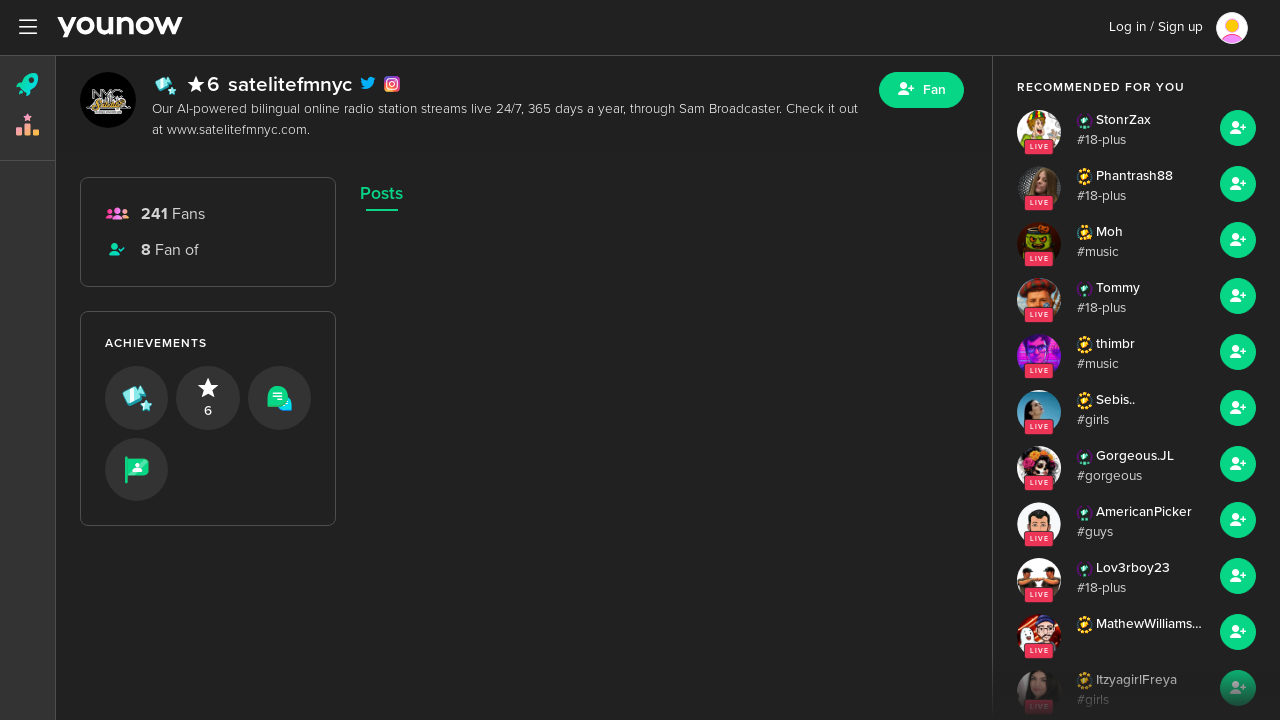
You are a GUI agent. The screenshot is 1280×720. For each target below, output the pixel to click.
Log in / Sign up (1156, 27)
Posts (381, 193)
